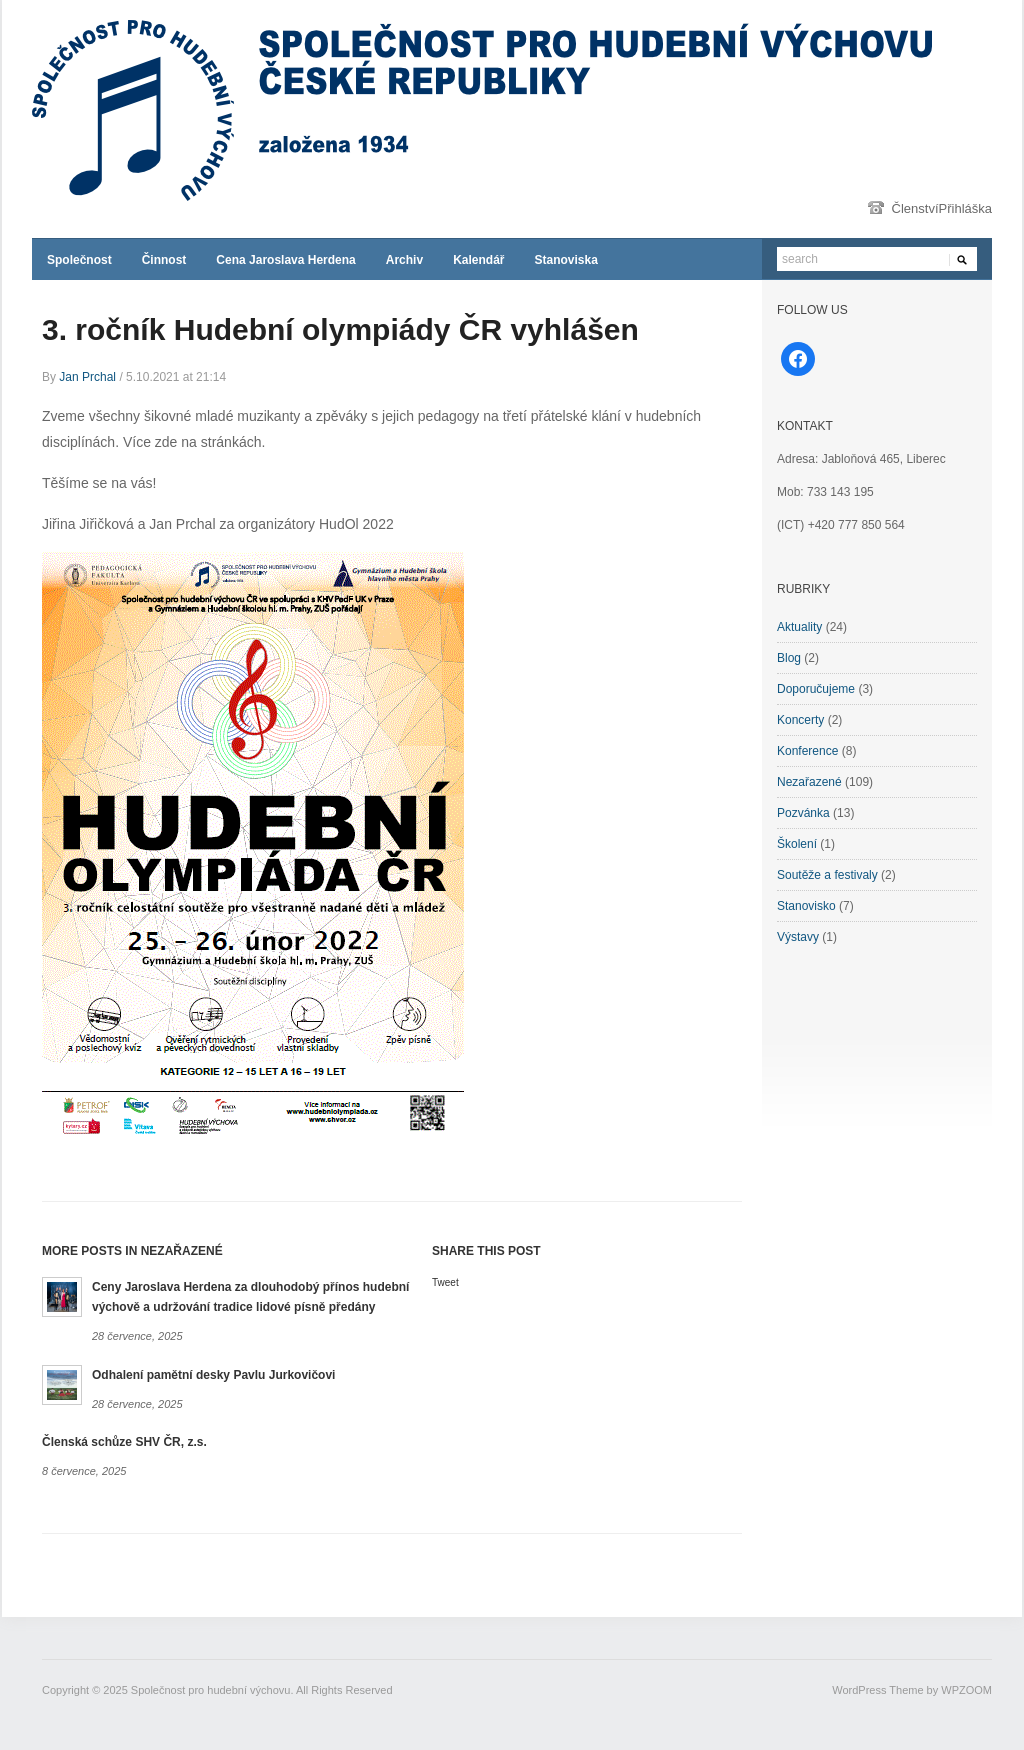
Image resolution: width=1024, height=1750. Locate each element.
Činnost (164, 260)
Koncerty (800, 720)
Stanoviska (565, 260)
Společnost (79, 260)
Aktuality (799, 627)
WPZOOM (966, 1690)
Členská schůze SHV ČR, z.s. (124, 1442)
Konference (807, 751)
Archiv (404, 260)
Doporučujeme (816, 689)
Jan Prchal (87, 377)
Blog (789, 658)
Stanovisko (806, 906)
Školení (797, 844)
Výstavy (798, 937)
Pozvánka (803, 813)
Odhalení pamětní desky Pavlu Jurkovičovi (213, 1375)
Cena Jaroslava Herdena (285, 260)
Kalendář (478, 260)
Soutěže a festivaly (827, 875)
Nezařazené (809, 782)
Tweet (445, 1282)
